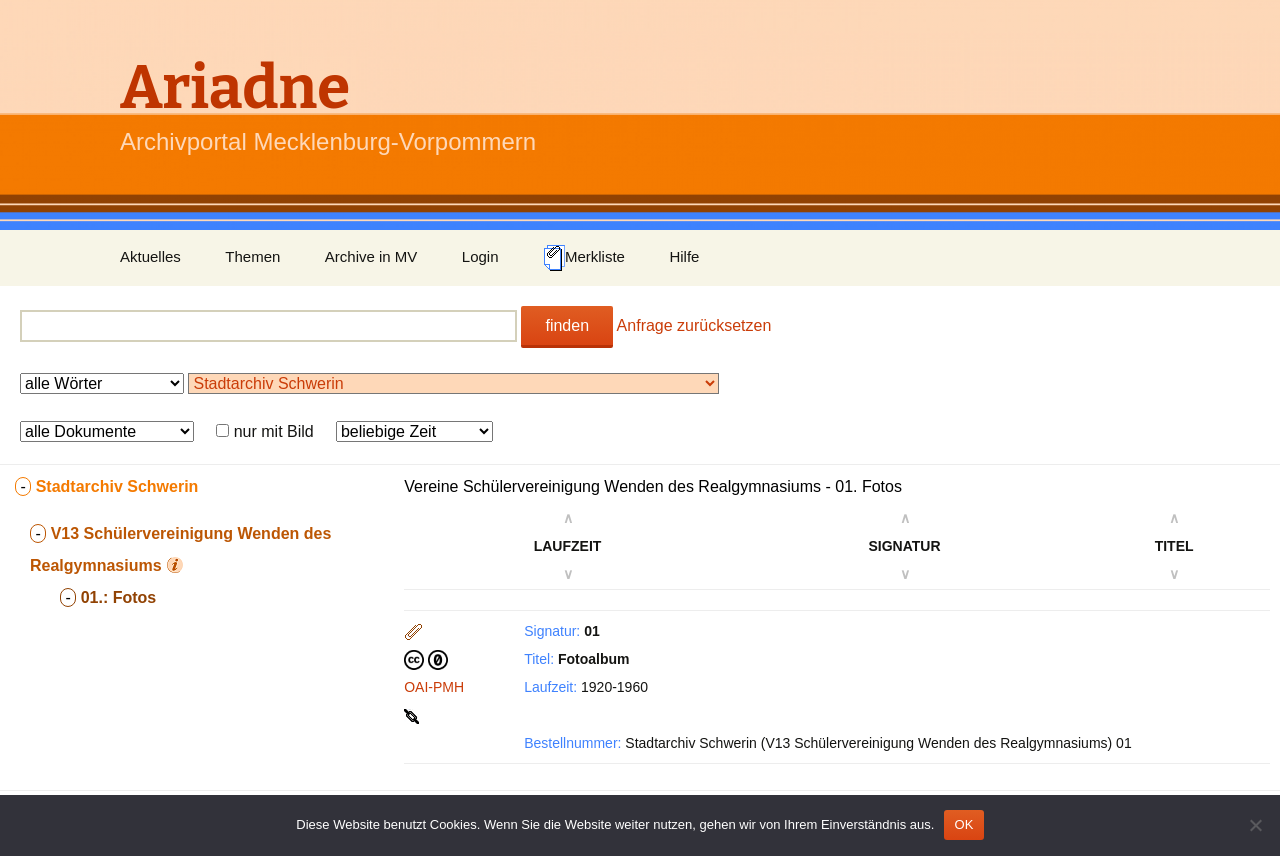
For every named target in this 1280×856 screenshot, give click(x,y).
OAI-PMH (434, 687)
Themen (252, 256)
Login (480, 256)
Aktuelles (150, 256)
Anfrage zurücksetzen (694, 325)
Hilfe (684, 256)
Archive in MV (371, 256)
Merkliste (584, 258)
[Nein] (1255, 825)
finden (567, 325)
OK (963, 824)
